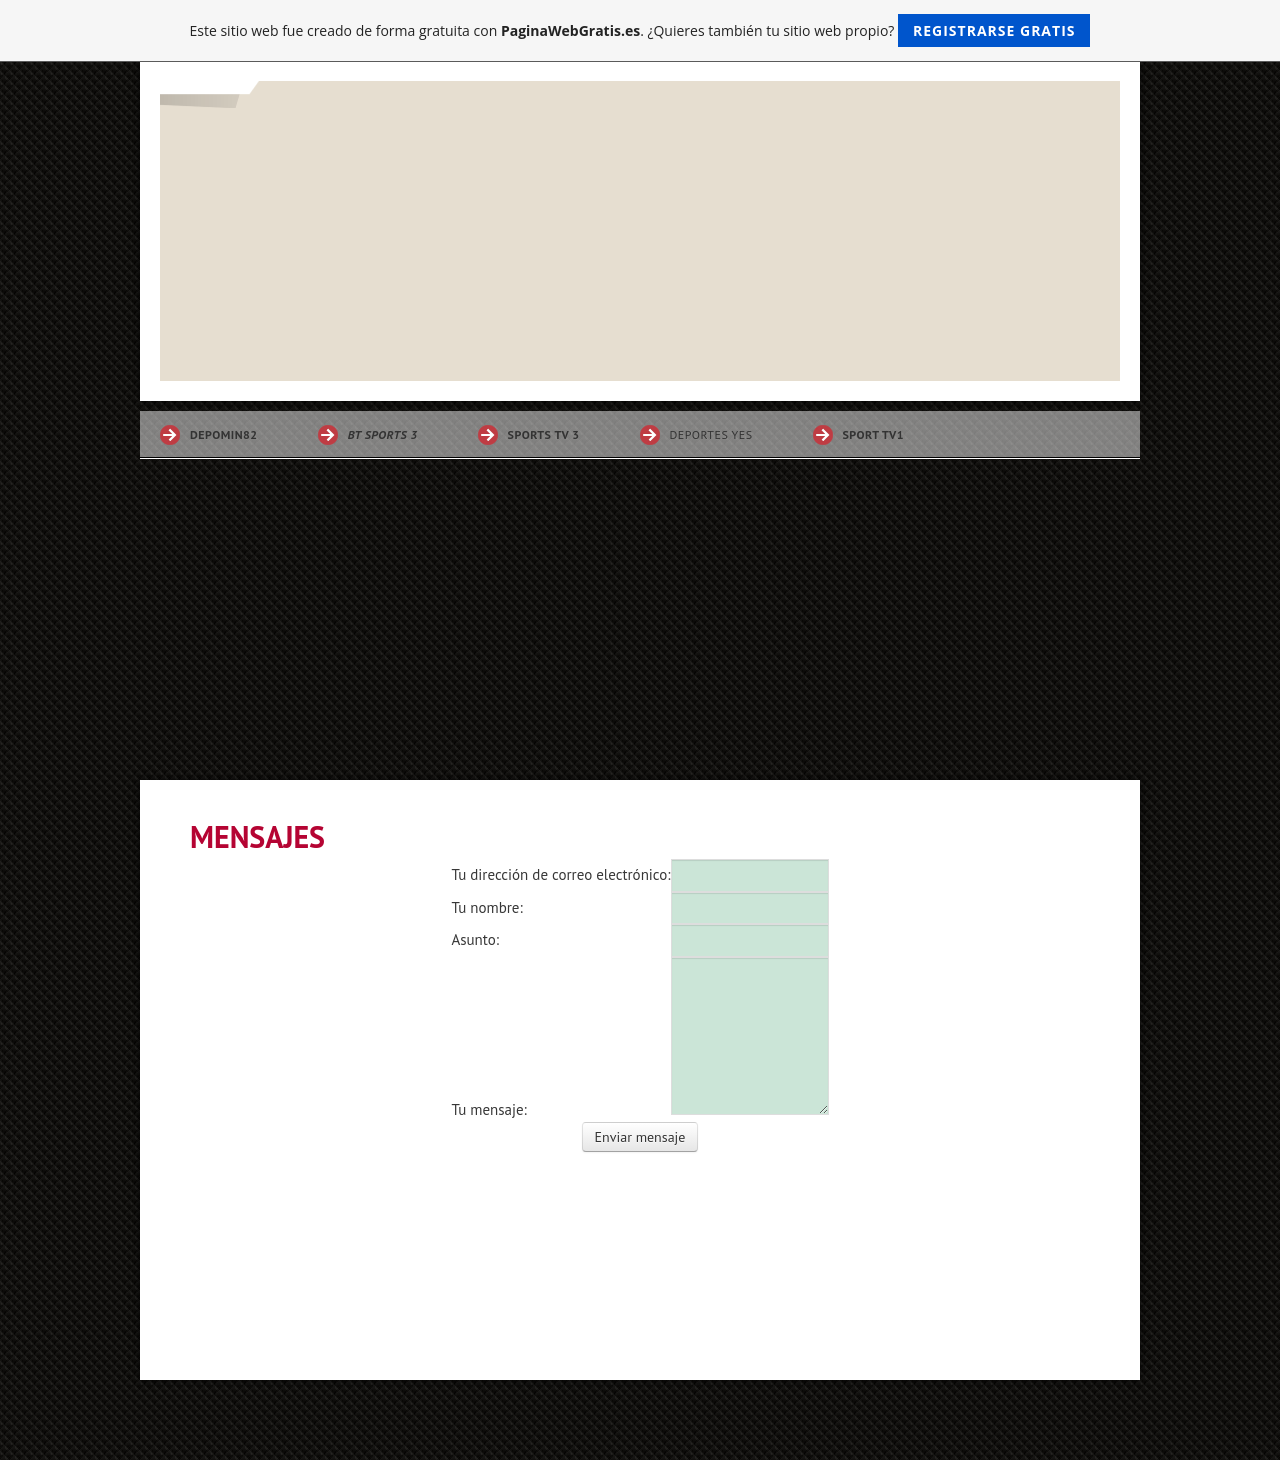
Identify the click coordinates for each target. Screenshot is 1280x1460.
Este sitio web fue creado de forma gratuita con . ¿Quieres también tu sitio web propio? (640, 30)
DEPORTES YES (711, 434)
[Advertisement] (640, 630)
